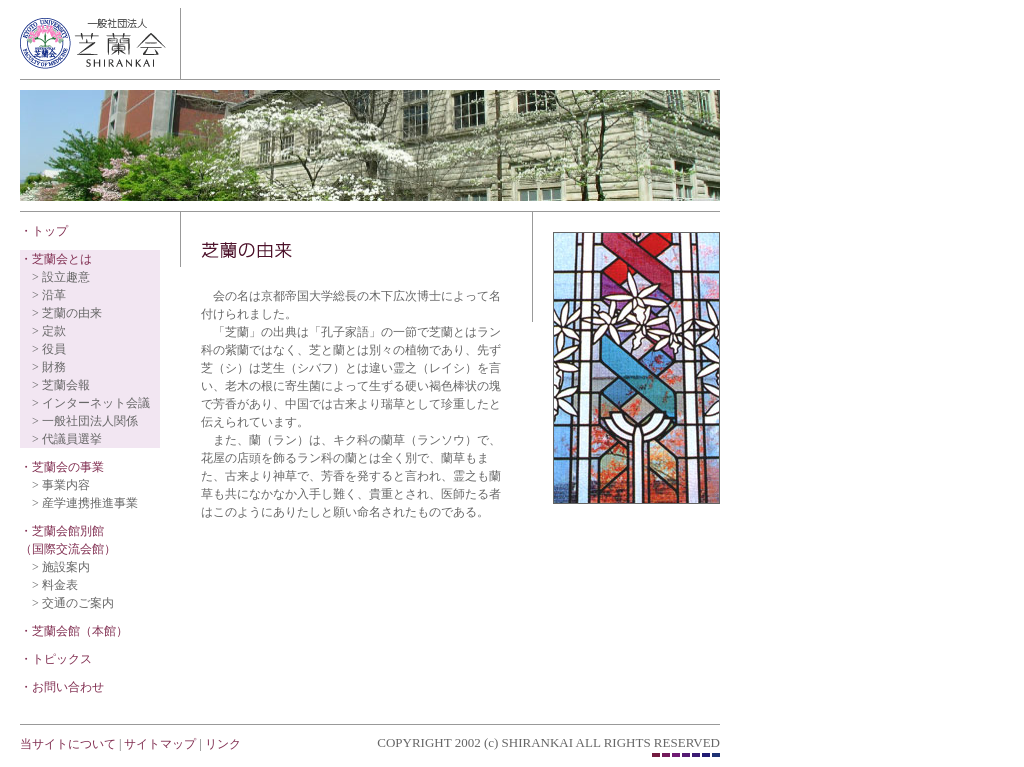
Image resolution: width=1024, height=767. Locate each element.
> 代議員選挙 (67, 439)
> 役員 (49, 349)
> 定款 (49, 331)
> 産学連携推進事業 (85, 503)
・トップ (44, 231)
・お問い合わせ (62, 687)
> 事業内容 (61, 485)
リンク (223, 744)
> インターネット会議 (91, 403)
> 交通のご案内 (73, 603)
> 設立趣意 (61, 277)
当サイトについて (68, 744)
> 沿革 (49, 295)
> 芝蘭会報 (61, 385)
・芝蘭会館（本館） (74, 631)
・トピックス (56, 659)
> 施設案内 (61, 567)
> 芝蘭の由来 (67, 313)
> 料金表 (55, 585)
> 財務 (49, 367)
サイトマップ (158, 744)
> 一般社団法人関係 (85, 421)
